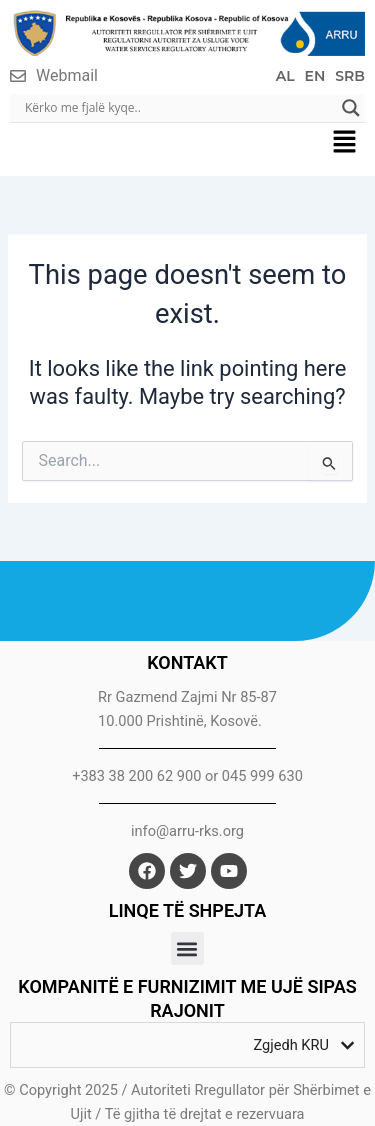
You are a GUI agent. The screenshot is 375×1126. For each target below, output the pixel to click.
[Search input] (178, 108)
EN (315, 76)
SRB (350, 76)
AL (285, 76)
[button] (345, 144)
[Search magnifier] (351, 108)
